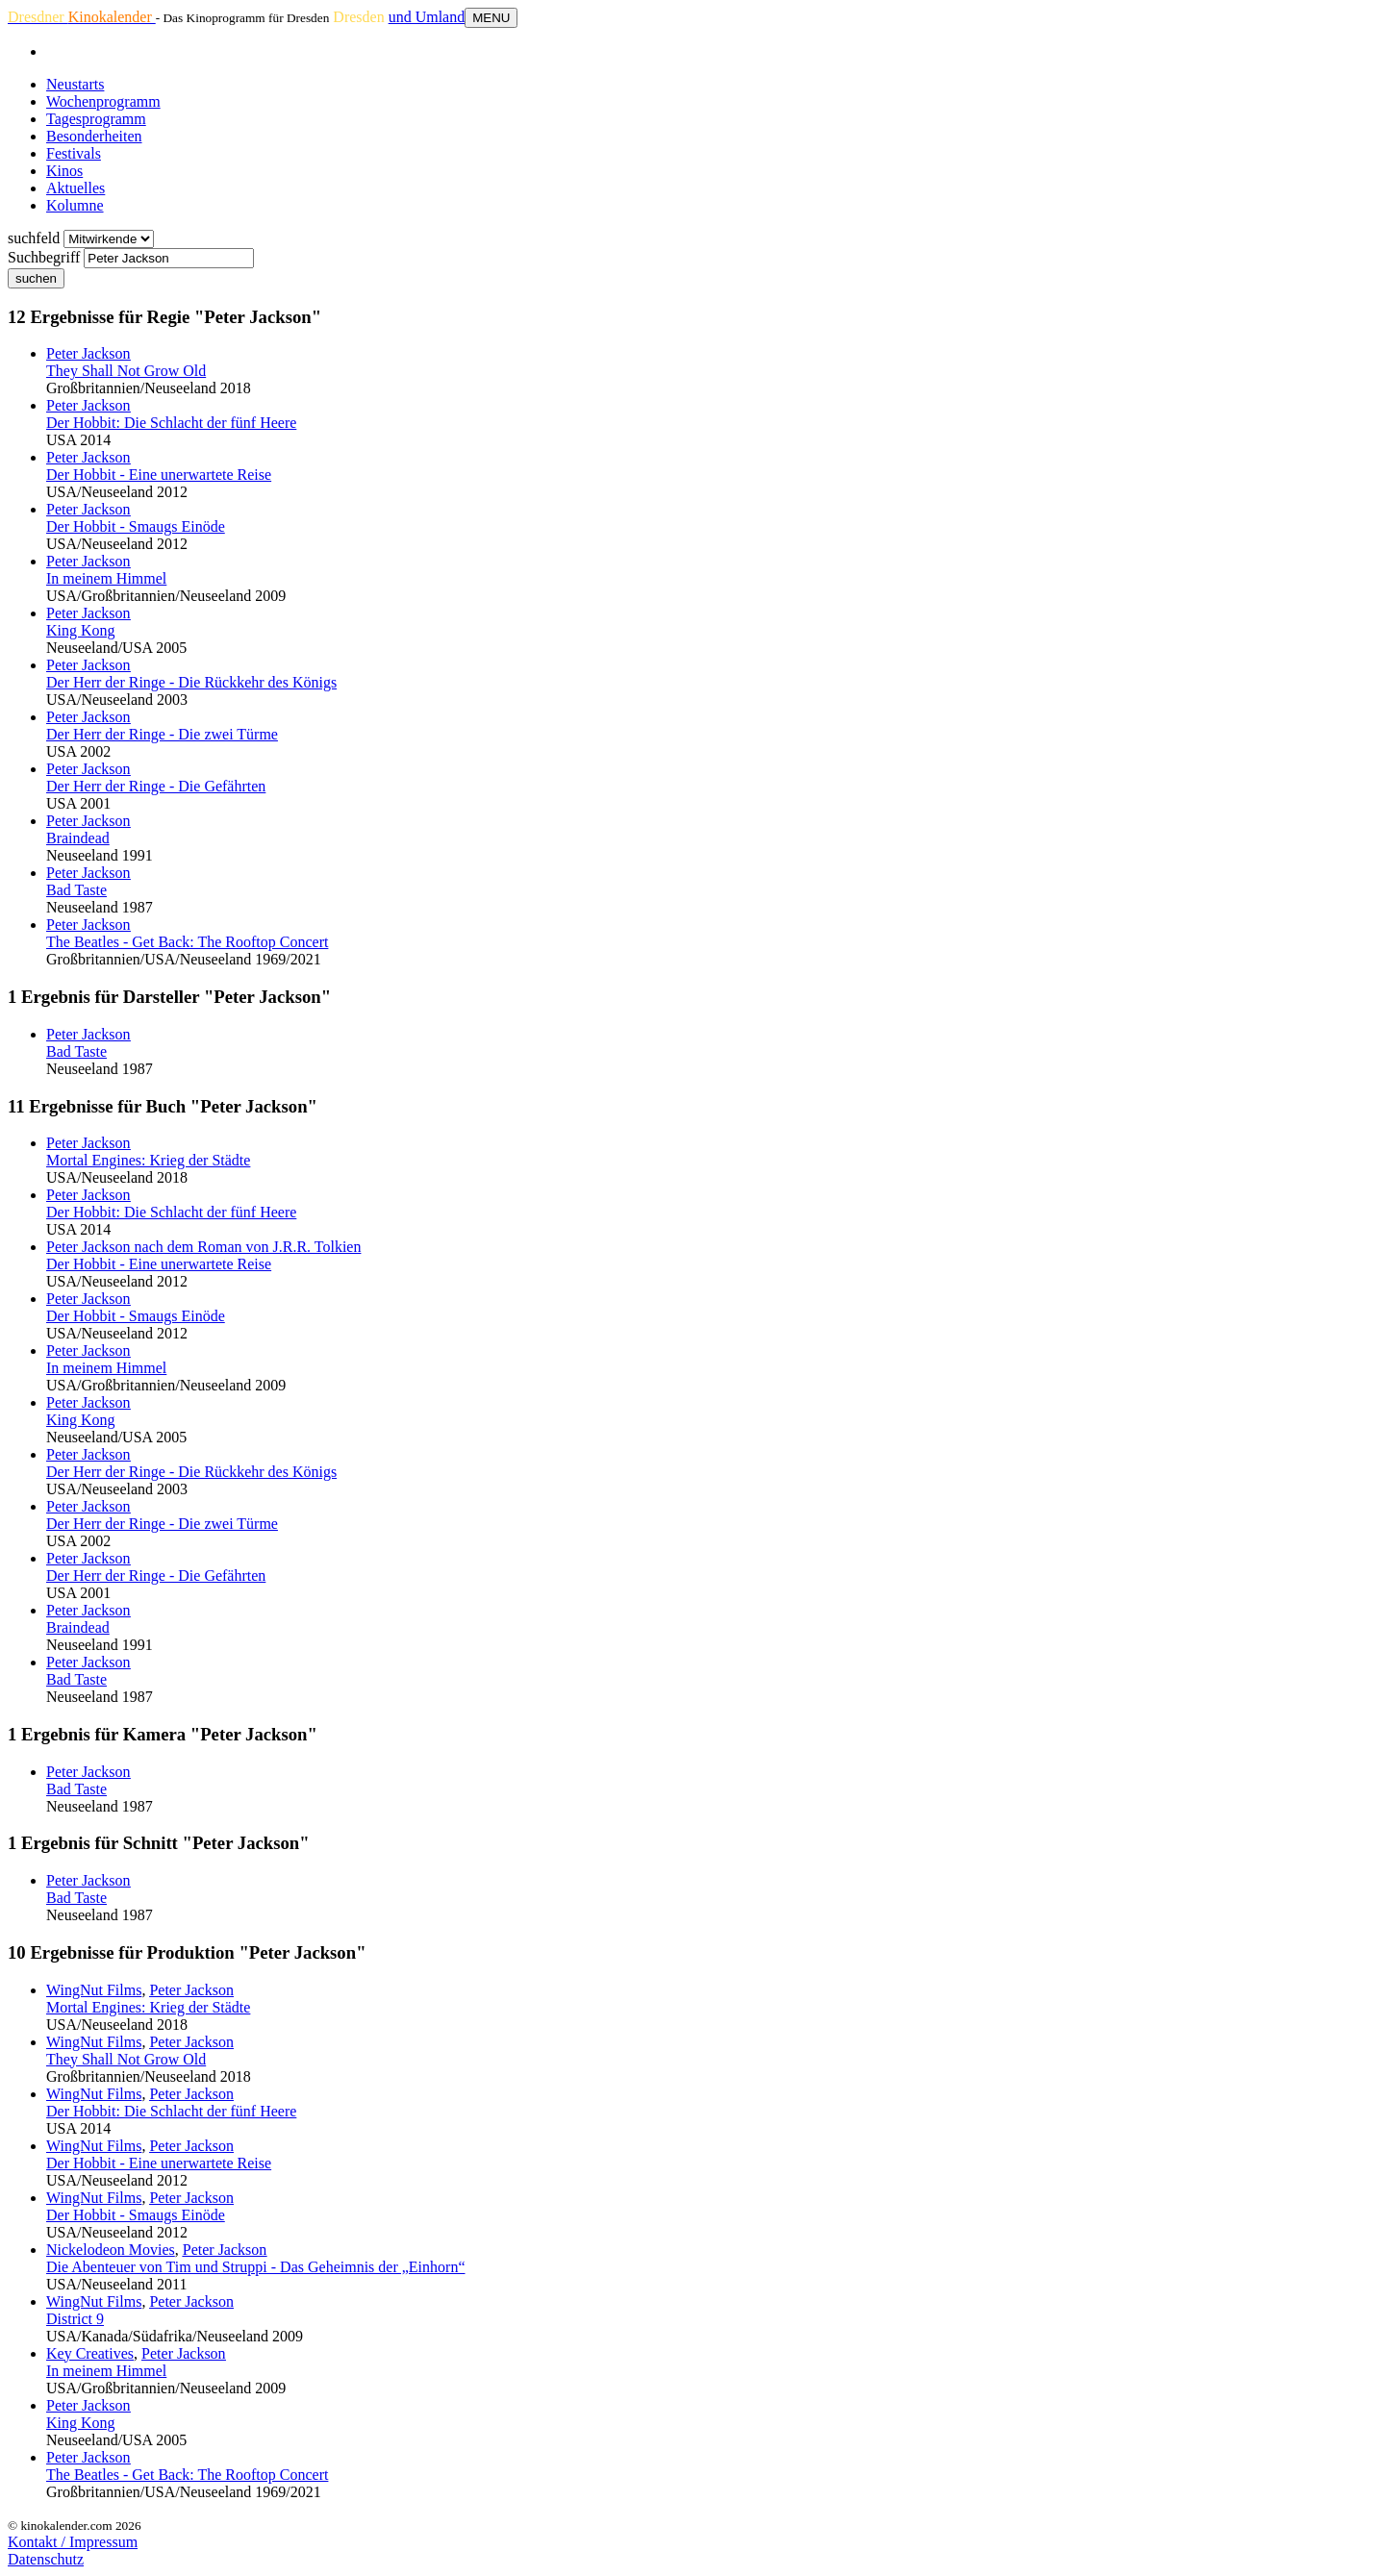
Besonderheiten (94, 136)
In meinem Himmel (106, 578)
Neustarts (75, 84)
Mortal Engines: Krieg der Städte (148, 1160)
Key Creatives (90, 2353)
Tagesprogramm (96, 119)
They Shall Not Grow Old (126, 371)
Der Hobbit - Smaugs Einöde (135, 526)
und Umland (427, 17)
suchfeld (34, 238)
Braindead (78, 838)
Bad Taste (76, 890)
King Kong (80, 630)
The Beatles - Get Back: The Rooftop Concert (187, 942)
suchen (36, 278)
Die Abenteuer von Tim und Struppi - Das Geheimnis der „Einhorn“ (256, 2267)
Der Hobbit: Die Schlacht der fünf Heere (171, 422)
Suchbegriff (44, 257)
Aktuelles (75, 188)
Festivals (73, 153)
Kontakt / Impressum (73, 2542)
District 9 (75, 2319)
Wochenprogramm (103, 101)
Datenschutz (46, 2559)
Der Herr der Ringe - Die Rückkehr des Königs (191, 682)
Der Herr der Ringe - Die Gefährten (155, 786)
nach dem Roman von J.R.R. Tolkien (203, 1246)
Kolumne (75, 205)
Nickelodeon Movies (110, 2249)
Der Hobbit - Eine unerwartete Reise (158, 474)
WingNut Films (93, 1990)
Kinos (64, 171)
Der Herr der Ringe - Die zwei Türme (162, 734)
